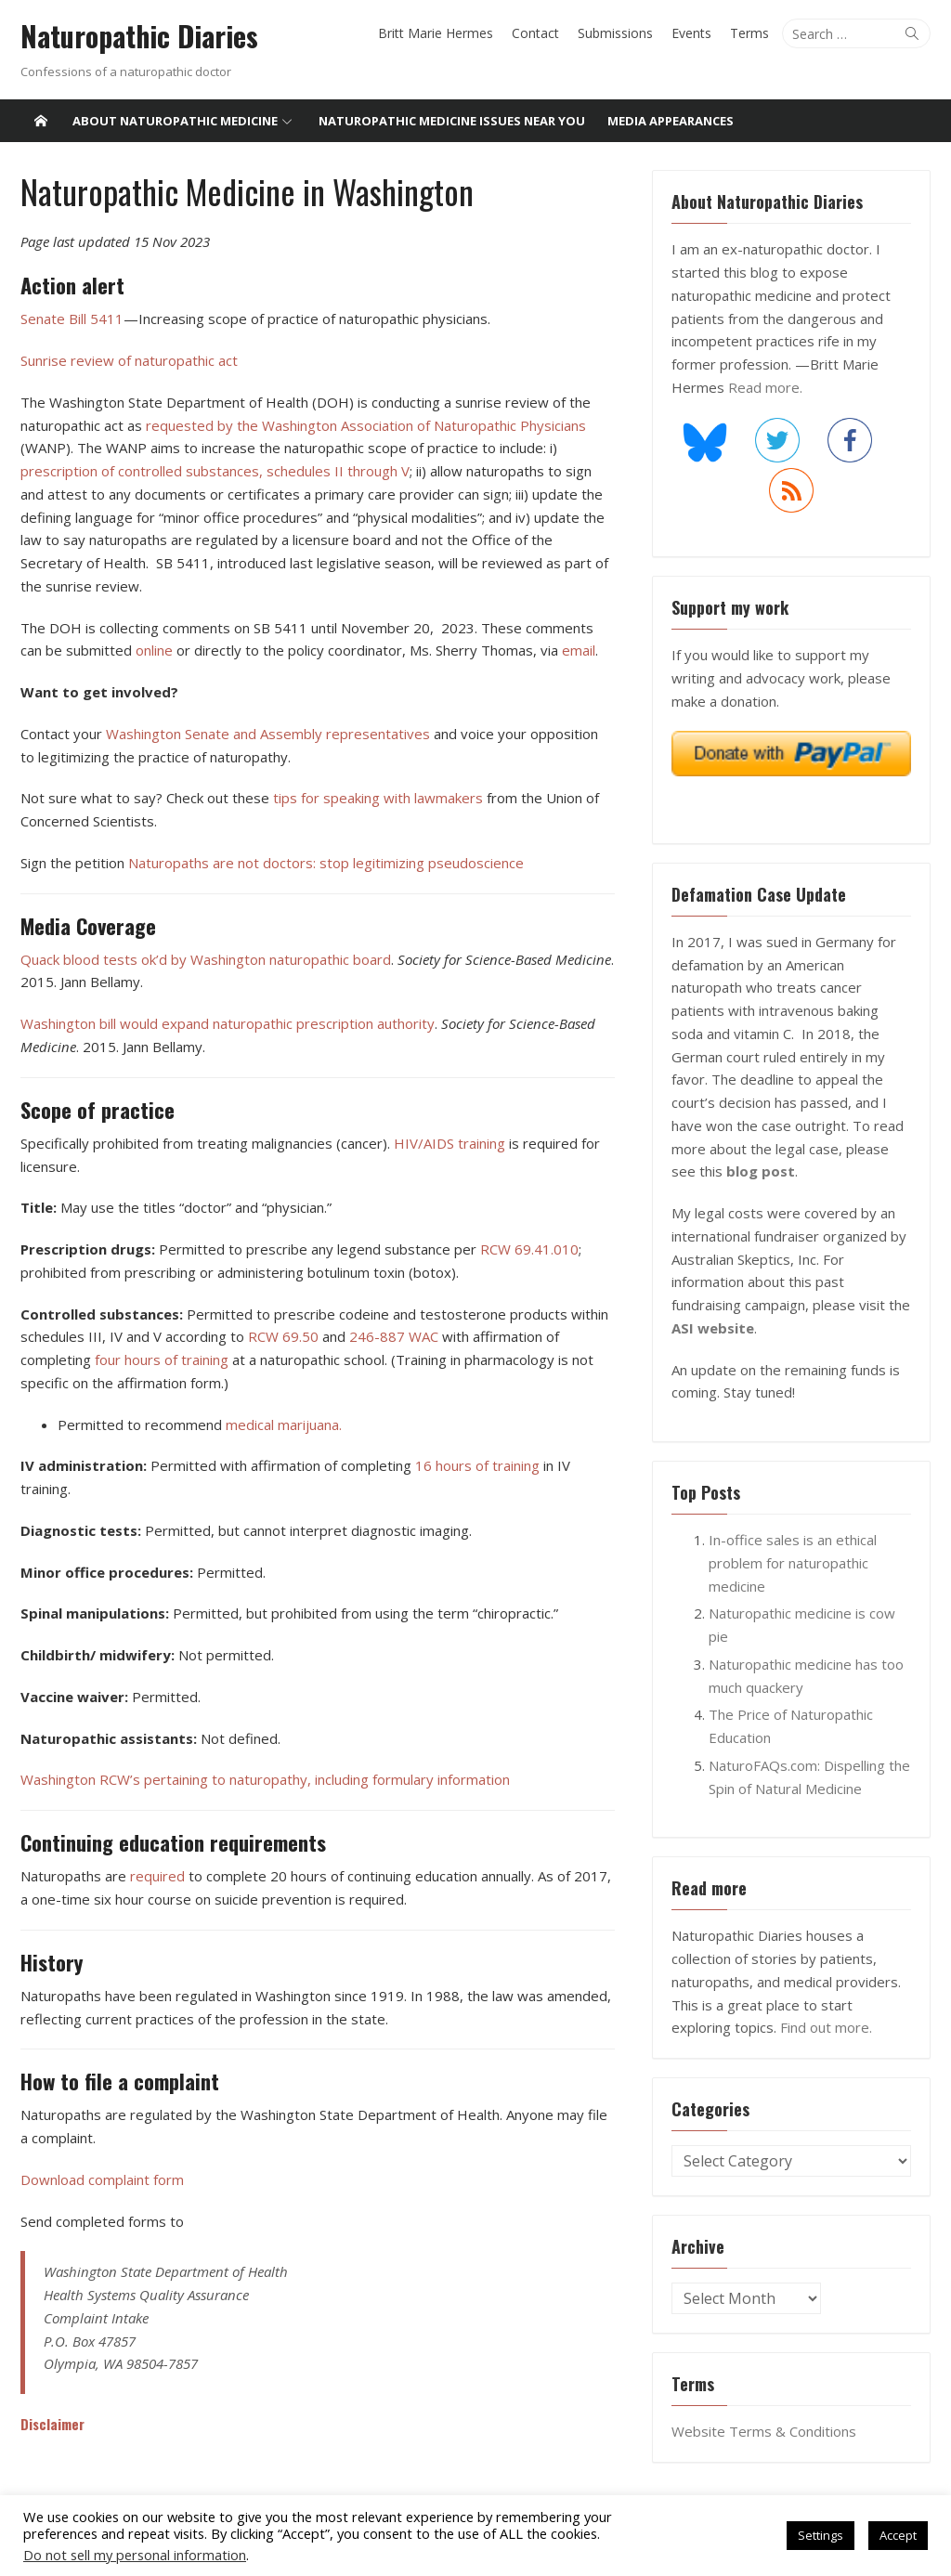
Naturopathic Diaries (138, 36)
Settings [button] (820, 2535)
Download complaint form (102, 2179)
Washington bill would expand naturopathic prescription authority (227, 1023)
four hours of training (161, 1359)
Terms (749, 33)
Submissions (615, 33)
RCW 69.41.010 (529, 1249)
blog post (760, 1171)
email (578, 650)
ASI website (712, 1328)
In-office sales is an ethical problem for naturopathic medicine (793, 1562)
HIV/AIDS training (449, 1143)
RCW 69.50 (285, 1336)
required (157, 1876)
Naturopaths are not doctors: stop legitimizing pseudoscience (326, 862)
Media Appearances (670, 120)
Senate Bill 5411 (72, 318)
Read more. (765, 387)
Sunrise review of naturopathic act (129, 360)
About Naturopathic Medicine (175, 120)
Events (691, 33)
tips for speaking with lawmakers (378, 797)
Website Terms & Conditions (763, 2431)
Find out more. (826, 2027)
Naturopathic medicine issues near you (452, 120)
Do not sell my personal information (134, 2554)
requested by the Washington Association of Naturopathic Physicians (366, 424)
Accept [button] (898, 2535)
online (154, 650)
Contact (535, 33)
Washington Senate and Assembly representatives (270, 733)
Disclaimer (52, 2423)
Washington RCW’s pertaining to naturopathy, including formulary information (265, 1779)
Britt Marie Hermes (435, 33)
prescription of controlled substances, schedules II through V (215, 471)
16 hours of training (477, 1465)
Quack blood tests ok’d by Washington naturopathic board (205, 958)
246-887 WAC (395, 1336)
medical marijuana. (284, 1423)
